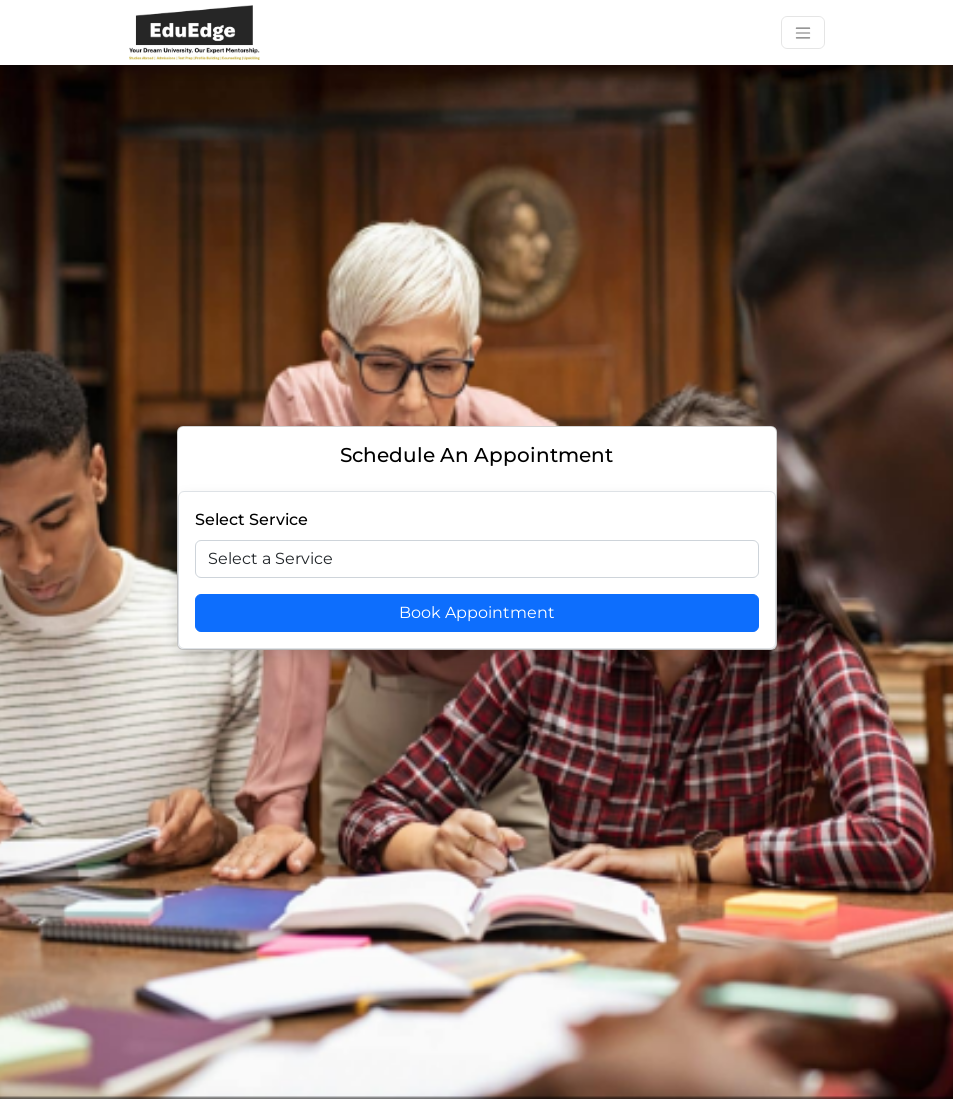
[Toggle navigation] (803, 32)
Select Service (251, 519)
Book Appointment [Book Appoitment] (477, 612)
